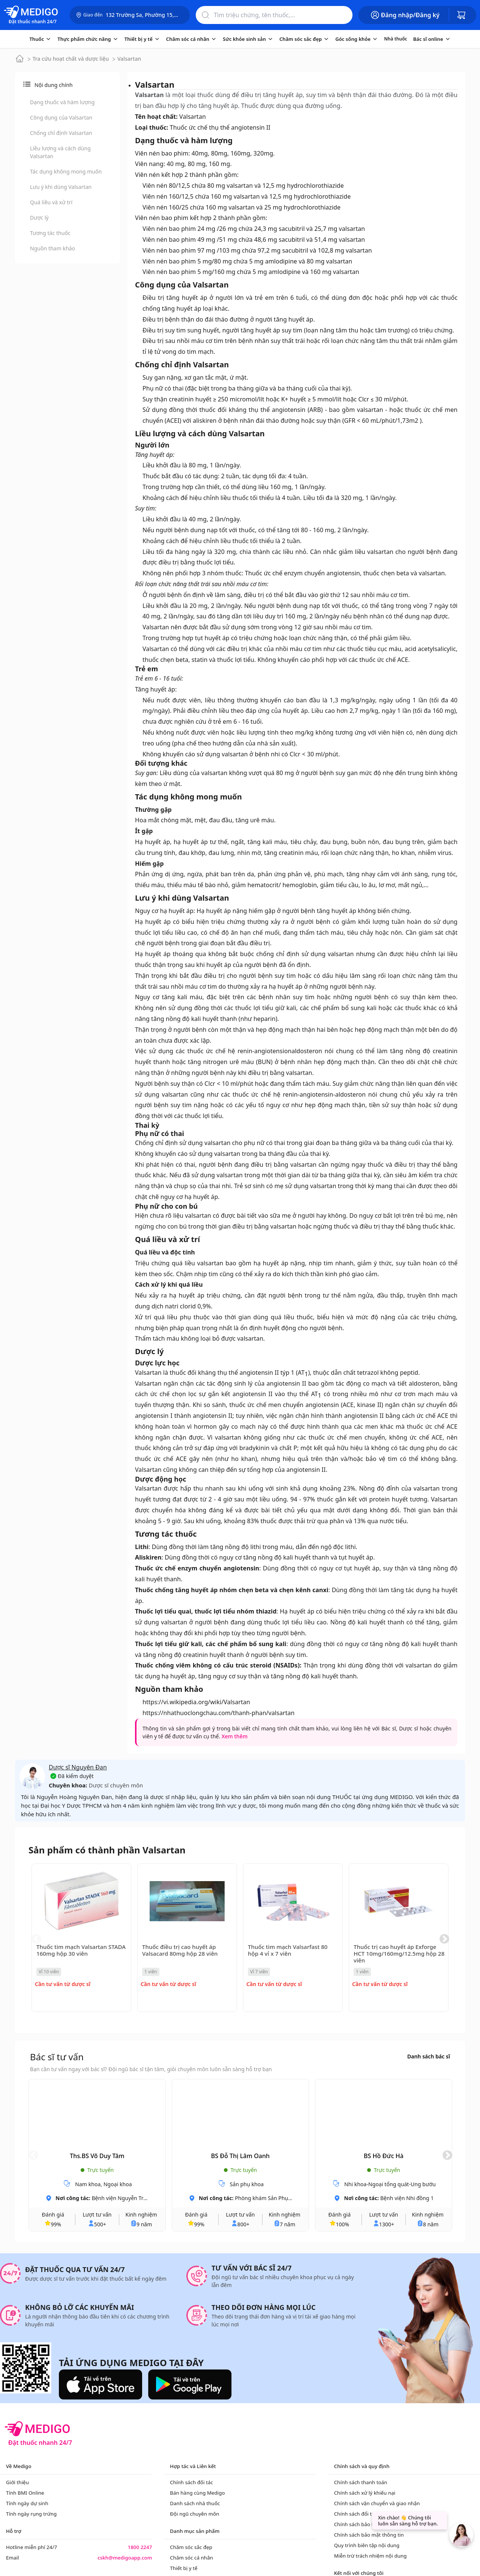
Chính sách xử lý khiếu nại (365, 2492)
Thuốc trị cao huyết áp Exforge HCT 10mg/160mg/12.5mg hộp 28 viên (399, 1953)
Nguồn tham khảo (52, 248)
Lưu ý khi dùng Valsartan (61, 186)
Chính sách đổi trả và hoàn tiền (370, 2513)
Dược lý (39, 217)
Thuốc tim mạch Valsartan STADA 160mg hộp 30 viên (81, 1950)
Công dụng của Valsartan (61, 117)
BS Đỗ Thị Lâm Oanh (240, 2156)
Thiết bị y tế (183, 2568)
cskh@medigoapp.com (125, 2557)
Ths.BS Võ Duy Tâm (97, 2156)
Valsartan (129, 58)
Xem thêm (235, 1736)
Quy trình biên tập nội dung (367, 2545)
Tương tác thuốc (50, 232)
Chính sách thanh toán (360, 2482)
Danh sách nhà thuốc (195, 2503)
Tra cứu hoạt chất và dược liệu (71, 58)
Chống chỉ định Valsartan (61, 132)
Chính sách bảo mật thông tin (369, 2534)
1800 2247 (140, 2547)
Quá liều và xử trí (51, 202)
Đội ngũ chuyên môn (194, 2513)
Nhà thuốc (395, 39)
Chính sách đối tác (191, 2482)
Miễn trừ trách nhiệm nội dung (370, 2555)
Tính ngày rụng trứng (31, 2513)
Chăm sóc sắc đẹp (191, 2547)
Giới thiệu (17, 2482)
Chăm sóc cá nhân (191, 2557)
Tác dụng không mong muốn (66, 171)
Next (444, 1939)
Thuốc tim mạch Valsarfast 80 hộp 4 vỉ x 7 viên (288, 1950)
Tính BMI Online (25, 2492)
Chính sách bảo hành (359, 2524)
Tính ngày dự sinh (27, 2503)
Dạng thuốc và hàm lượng (62, 102)
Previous (36, 1939)
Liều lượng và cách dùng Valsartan (60, 152)
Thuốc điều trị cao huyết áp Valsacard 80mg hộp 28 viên (180, 1950)
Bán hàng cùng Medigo (197, 2492)
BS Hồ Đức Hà (384, 2156)
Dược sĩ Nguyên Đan (78, 1767)
